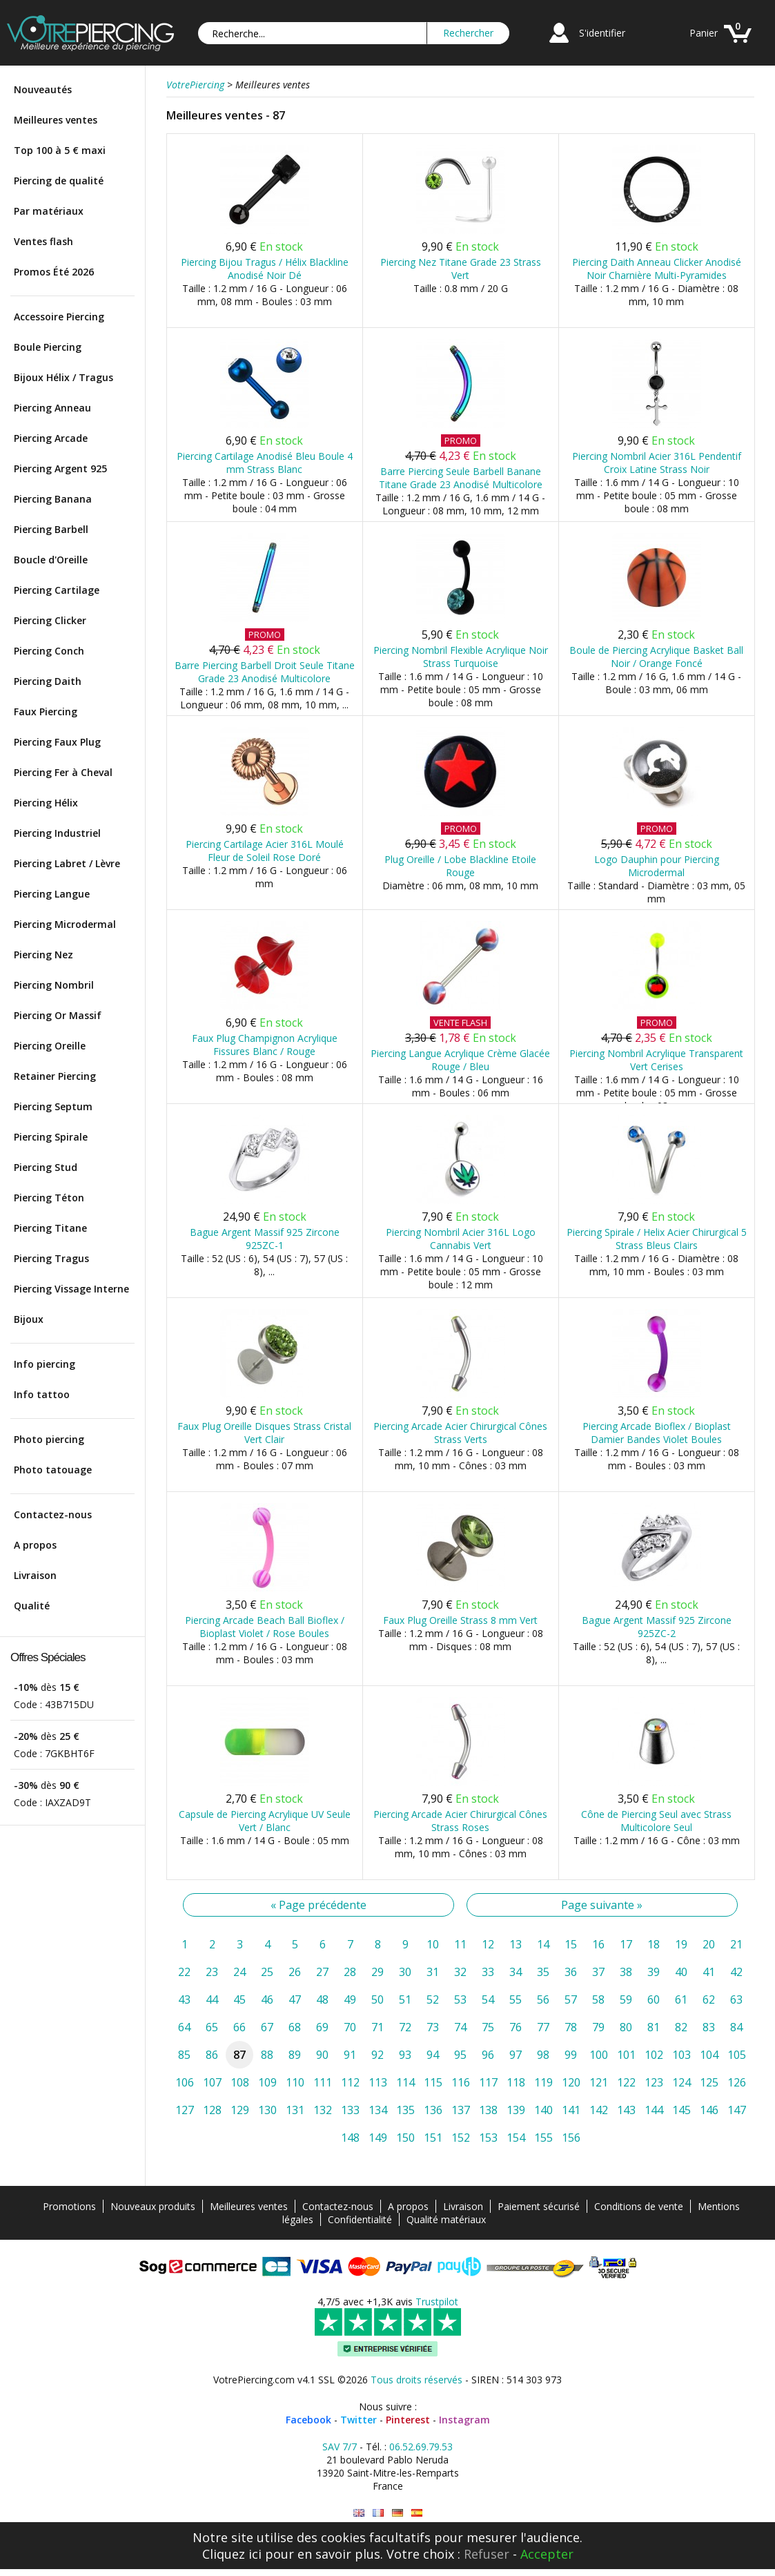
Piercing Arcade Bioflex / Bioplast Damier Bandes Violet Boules (656, 1433)
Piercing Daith (47, 681)
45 (239, 1999)
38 (626, 1971)
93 (405, 2054)
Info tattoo (42, 1394)
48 (322, 1999)
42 (736, 1971)
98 (543, 2054)
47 (294, 1999)
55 (515, 1999)
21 (736, 1944)
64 (184, 2027)
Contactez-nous (53, 1514)
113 (378, 2082)
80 (626, 2027)
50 (377, 1999)
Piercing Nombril (54, 984)
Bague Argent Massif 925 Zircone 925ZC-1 (265, 1239)
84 (736, 2027)
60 (653, 1999)
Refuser (486, 2554)
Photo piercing (49, 1439)
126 (736, 2082)
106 (184, 2082)
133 (350, 2110)
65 (212, 2027)
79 (598, 2027)
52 (432, 1999)
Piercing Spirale (51, 1136)
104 (709, 2054)
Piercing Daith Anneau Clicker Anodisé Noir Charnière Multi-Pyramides (656, 268)
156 (571, 2137)
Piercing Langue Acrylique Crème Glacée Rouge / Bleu (460, 1060)
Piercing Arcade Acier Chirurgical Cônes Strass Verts (460, 1433)
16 (598, 1944)
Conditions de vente (638, 2206)
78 (571, 2027)
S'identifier (602, 32)
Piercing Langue (52, 893)
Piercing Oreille (50, 1045)
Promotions (69, 2206)
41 (709, 1971)
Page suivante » (601, 1904)
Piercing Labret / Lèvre (67, 863)
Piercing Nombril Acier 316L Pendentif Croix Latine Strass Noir (656, 462)
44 (212, 1999)
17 (626, 1944)
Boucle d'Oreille (51, 559)
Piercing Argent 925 (60, 468)
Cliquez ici (232, 2554)
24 (239, 1971)
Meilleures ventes (55, 119)
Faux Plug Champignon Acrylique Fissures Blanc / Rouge (264, 1045)
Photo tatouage (53, 1469)
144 (654, 2110)
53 (460, 1999)
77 (543, 2027)
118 (516, 2082)
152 (460, 2137)
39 (653, 1971)
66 (239, 2027)
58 (598, 1999)
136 (433, 2110)
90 (322, 2054)
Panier (703, 32)
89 (294, 2054)
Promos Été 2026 (54, 271)
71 (377, 2027)
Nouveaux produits (152, 2206)
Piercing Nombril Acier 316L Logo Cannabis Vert (461, 1239)
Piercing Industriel (57, 833)
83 (709, 2027)
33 (488, 1971)
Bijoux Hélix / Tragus (63, 377)
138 (488, 2110)
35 (543, 1971)
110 (295, 2082)
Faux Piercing (45, 711)
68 (294, 2027)
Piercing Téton (49, 1197)
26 (294, 1971)
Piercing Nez (43, 954)
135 (405, 2110)
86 (212, 2054)
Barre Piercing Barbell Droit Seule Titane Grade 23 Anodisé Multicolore (265, 672)
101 (626, 2054)
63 (736, 1999)
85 (184, 2054)
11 (460, 1944)
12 (488, 1944)
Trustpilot (436, 2301)
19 (681, 1944)
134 (378, 2110)
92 (377, 2054)
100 (598, 2054)
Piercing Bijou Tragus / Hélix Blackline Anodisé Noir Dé (265, 268)
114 (405, 2082)
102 (654, 2054)
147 (736, 2110)
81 (653, 2027)
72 (405, 2027)
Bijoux (28, 1319)
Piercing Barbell (51, 529)
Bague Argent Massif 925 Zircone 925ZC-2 (657, 1627)
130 (267, 2110)
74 (460, 2027)
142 (598, 2110)
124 (681, 2082)
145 (681, 2110)
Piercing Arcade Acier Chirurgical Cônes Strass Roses (460, 1821)
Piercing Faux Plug (57, 741)
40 (681, 1971)
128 (212, 2110)
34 (515, 1971)
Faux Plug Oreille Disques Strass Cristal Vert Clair (264, 1433)
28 (350, 1971)
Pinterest (408, 2419)
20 (709, 1944)
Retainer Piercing (55, 1076)
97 (515, 2054)
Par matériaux (49, 210)
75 (488, 2027)
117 (488, 2082)
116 (460, 2082)
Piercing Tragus (51, 1258)
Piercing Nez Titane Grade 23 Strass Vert (460, 268)
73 (432, 2027)
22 (184, 1971)
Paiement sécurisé (539, 2206)
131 (295, 2110)
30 (405, 1971)
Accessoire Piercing (59, 316)
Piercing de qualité (59, 180)
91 (350, 2054)
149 (378, 2137)
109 (267, 2082)
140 (543, 2110)
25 (267, 1971)
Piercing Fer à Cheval (63, 772)
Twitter (358, 2419)
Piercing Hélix (46, 802)
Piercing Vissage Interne (71, 1288)
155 (543, 2137)
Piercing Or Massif (57, 1015)
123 (654, 2082)
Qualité (32, 1605)
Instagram (464, 2419)
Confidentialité (360, 2219)
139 (516, 2110)
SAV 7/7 (339, 2446)
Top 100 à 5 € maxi (60, 150)
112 (350, 2082)
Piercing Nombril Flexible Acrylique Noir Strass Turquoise (460, 656)
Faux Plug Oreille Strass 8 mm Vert (460, 1620)
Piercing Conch (49, 650)
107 (212, 2082)
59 (626, 1999)
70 (350, 2027)
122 (626, 2082)
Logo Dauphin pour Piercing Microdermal (656, 866)
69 (322, 2027)
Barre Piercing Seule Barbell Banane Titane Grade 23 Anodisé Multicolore (460, 478)
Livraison (35, 1575)
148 (350, 2137)
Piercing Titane (50, 1227)
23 (212, 1971)
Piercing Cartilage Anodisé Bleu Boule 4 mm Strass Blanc (265, 462)
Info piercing (44, 1364)
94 (432, 2054)
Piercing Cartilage (56, 590)
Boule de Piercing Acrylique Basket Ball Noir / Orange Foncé (656, 656)
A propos (35, 1544)
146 (709, 2110)
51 (405, 1999)
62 (709, 1999)
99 (571, 2054)
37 (598, 1971)
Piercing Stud (45, 1167)
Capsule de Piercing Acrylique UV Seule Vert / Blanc (265, 1821)
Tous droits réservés (416, 2379)
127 (184, 2110)
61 (681, 1999)
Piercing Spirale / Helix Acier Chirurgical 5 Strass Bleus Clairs (657, 1239)
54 (488, 1999)
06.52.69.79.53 (421, 2446)
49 (350, 1999)
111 (322, 2082)
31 (432, 1971)
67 (267, 2027)
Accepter (546, 2554)
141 (571, 2110)
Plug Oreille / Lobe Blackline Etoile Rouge (460, 866)
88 (267, 2054)
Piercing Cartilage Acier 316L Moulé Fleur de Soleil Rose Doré (265, 850)
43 (184, 1999)
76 (515, 2027)
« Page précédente (318, 1904)
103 (681, 2054)
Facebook (308, 2419)
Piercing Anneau (52, 407)
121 (598, 2082)
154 (516, 2137)
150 (405, 2137)
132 (322, 2110)
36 (571, 1971)
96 (488, 2054)
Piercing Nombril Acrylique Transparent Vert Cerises (656, 1060)
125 (709, 2082)
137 (460, 2110)
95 (460, 2054)
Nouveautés (43, 89)
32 (460, 1971)
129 (239, 2110)
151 (433, 2137)
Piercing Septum (53, 1106)
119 (543, 2082)
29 (377, 1971)
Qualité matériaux (446, 2219)
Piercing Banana (53, 498)
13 (515, 1944)
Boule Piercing (47, 347)
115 (433, 2082)
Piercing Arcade (51, 438)
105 (736, 2054)
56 (543, 1999)
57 (571, 1999)
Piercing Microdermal (65, 924)
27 (322, 1971)
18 (653, 1944)
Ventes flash (43, 241)
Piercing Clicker (50, 620)
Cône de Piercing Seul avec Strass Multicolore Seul (656, 1821)
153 (488, 2137)
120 (571, 2082)
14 (543, 1944)
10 (432, 1944)
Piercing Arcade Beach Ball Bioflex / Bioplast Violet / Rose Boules (264, 1627)
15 (571, 1944)
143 (626, 2110)
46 (267, 1999)
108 (239, 2082)
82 (681, 2027)
